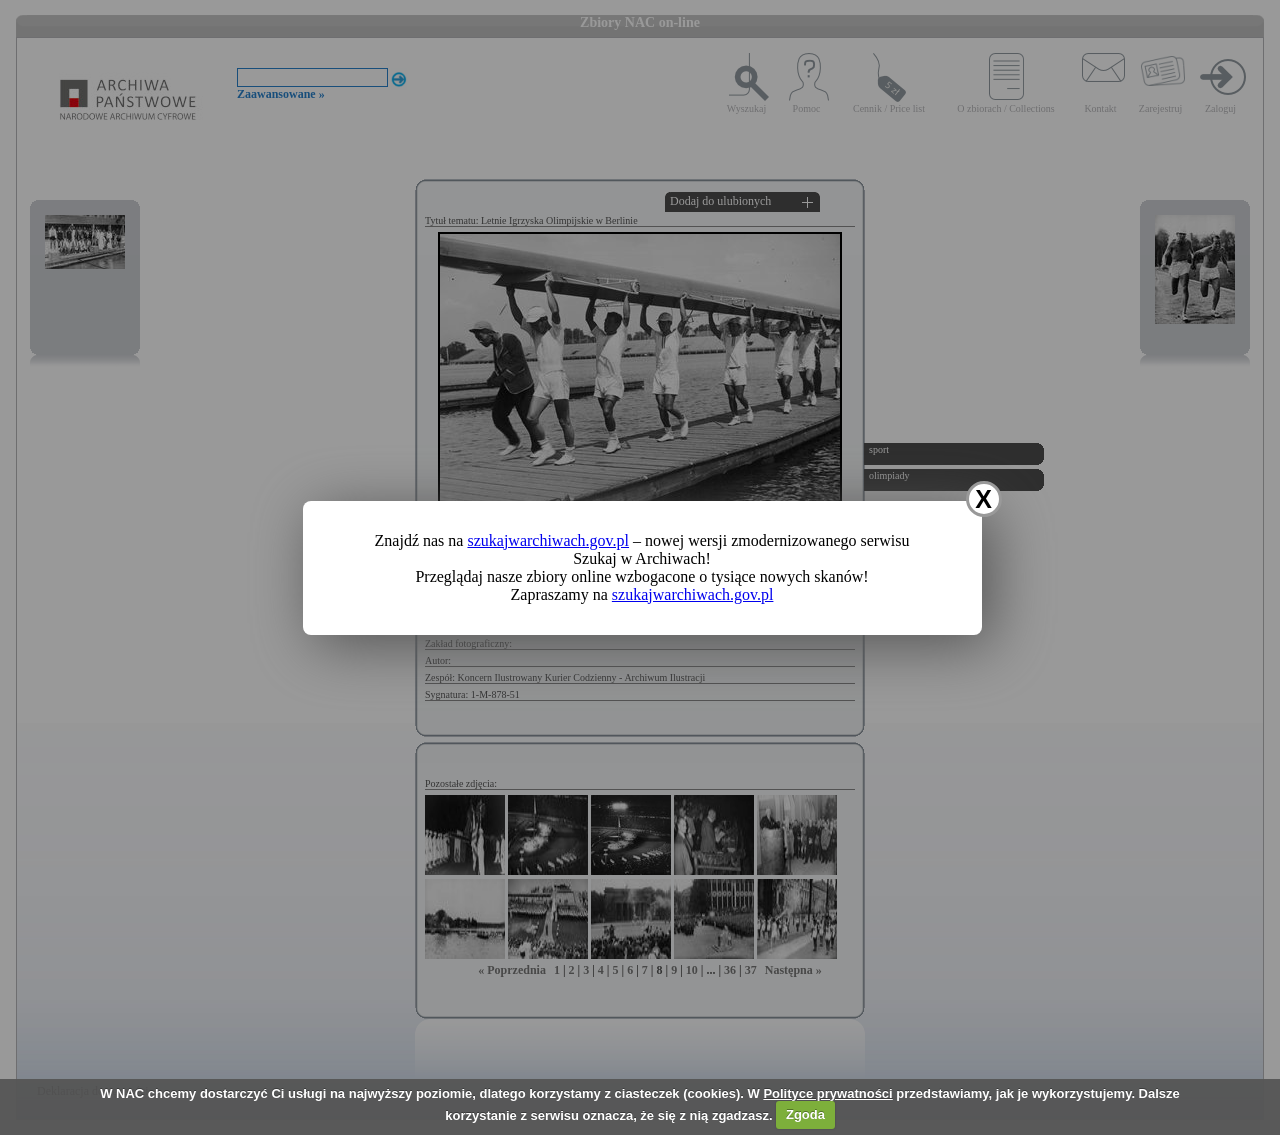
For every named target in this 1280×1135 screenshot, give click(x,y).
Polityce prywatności (827, 1093)
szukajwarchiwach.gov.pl (548, 540)
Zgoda (805, 1114)
